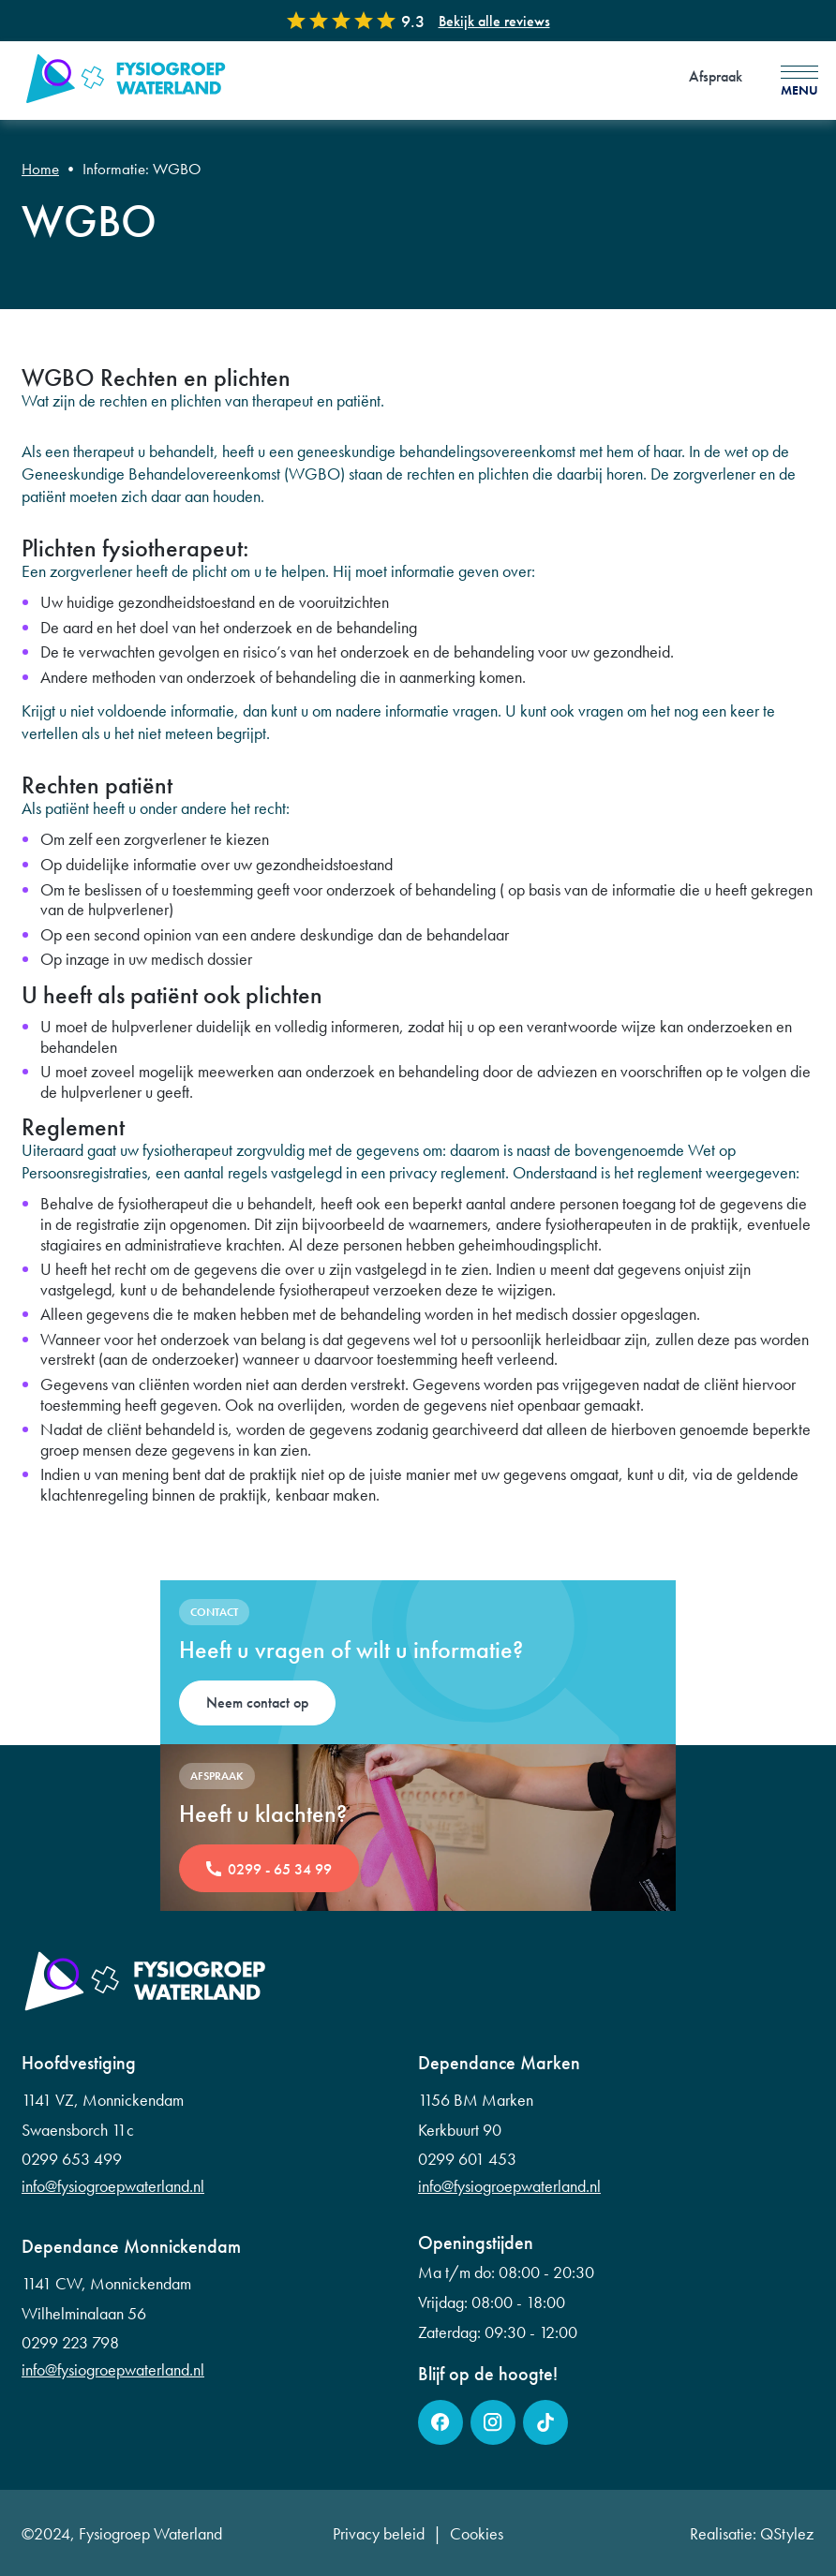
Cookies (476, 2534)
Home (40, 168)
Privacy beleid (379, 2534)
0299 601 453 (467, 2159)
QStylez (787, 2533)
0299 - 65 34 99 (280, 1869)
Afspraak (715, 76)
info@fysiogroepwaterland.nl (113, 2186)
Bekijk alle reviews (494, 21)
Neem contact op (257, 1702)
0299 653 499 (72, 2159)
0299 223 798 (70, 2342)
